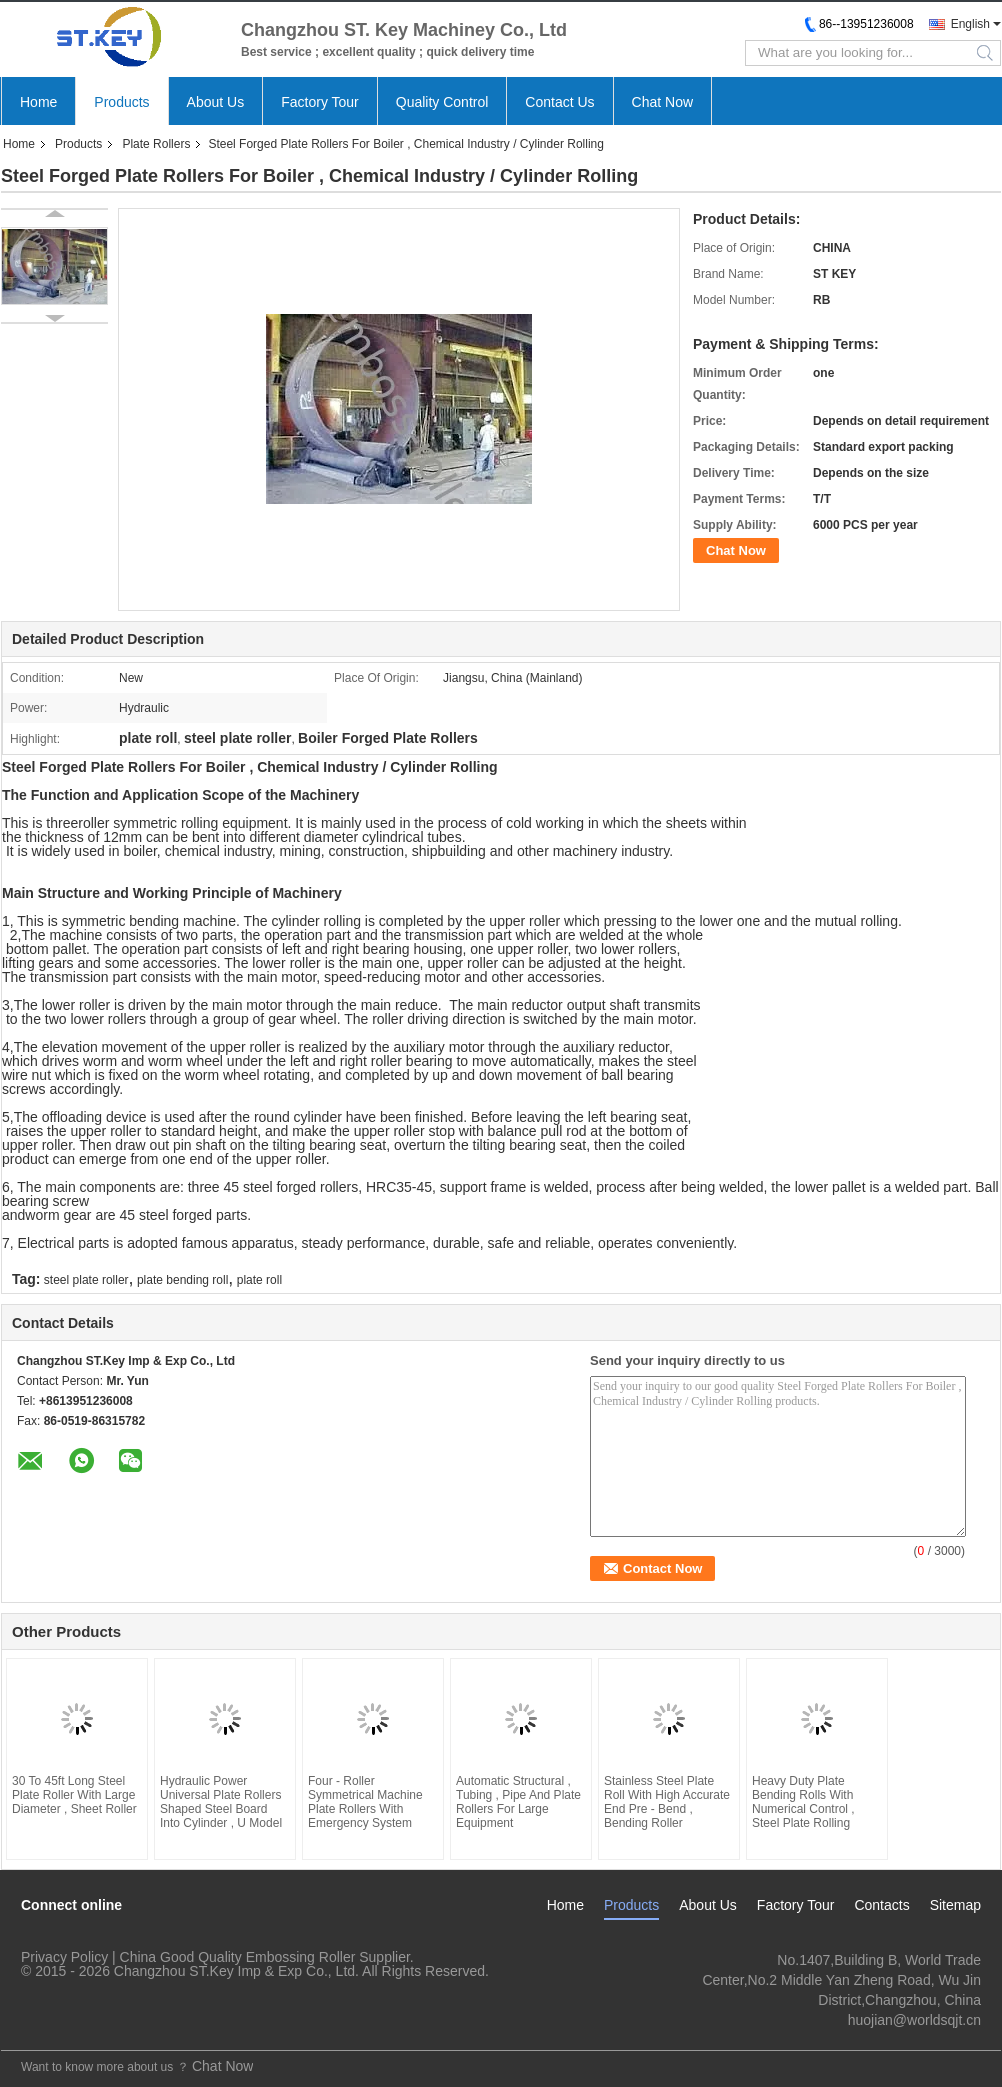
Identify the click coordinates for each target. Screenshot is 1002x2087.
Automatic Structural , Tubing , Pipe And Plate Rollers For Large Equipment (518, 1802)
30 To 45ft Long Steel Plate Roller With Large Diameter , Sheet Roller (74, 1795)
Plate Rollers (156, 144)
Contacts (881, 1905)
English (970, 24)
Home (38, 102)
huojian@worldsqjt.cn (914, 2020)
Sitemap (955, 1905)
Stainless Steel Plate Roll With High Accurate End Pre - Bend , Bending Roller (667, 1802)
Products (121, 102)
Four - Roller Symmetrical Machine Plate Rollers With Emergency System (365, 1802)
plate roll (259, 1280)
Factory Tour (320, 102)
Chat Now (662, 102)
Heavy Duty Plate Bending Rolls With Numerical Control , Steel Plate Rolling (803, 1802)
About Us (216, 102)
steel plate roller (86, 1280)
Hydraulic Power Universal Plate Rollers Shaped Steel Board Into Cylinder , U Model (221, 1802)
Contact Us (559, 102)
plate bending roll (182, 1280)
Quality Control (442, 102)
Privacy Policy (64, 1957)
